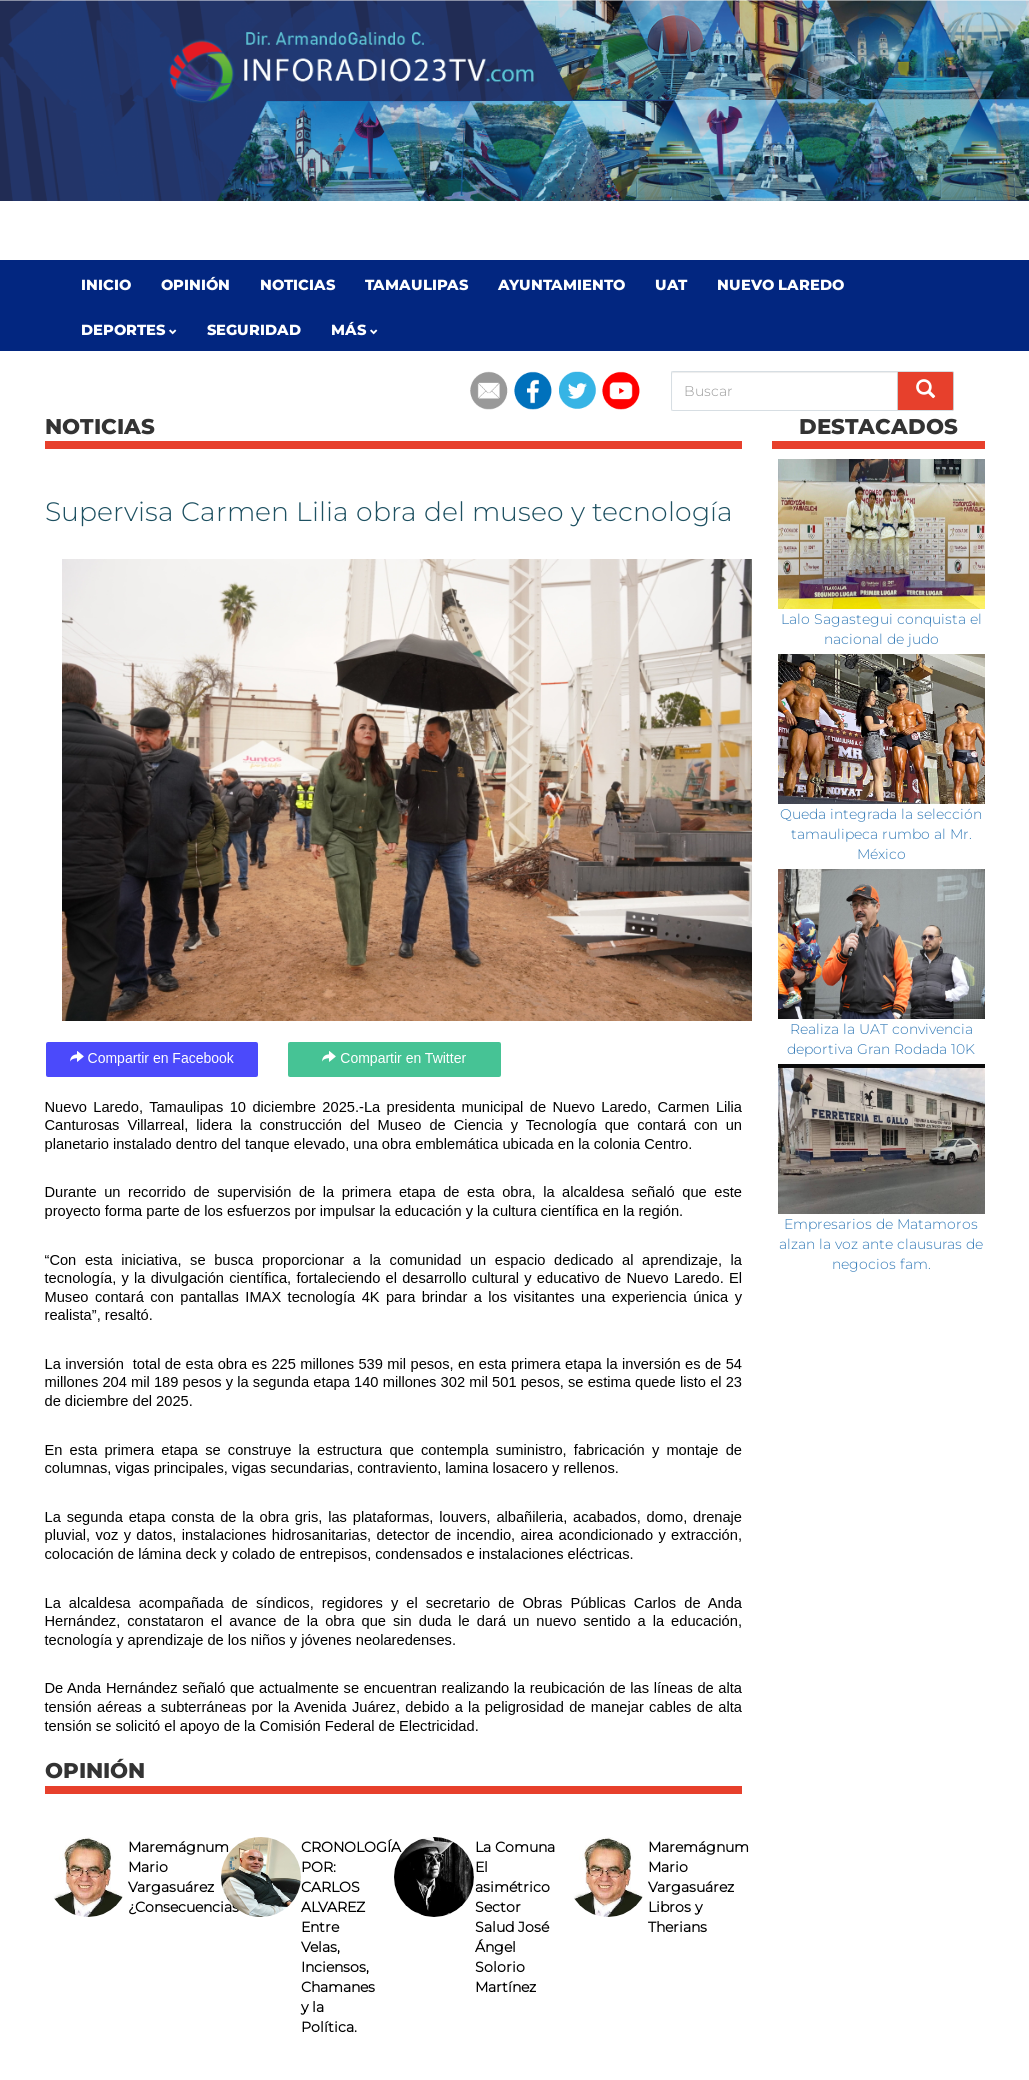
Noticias (297, 285)
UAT (671, 285)
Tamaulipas (416, 285)
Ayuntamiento (561, 285)
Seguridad (254, 330)
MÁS (354, 330)
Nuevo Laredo (780, 285)
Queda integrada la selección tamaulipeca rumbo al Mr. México (881, 834)
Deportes (129, 330)
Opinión (195, 285)
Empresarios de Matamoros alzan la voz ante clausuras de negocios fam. (881, 1244)
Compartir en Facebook (152, 1058)
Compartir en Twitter (394, 1058)
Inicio (106, 285)
